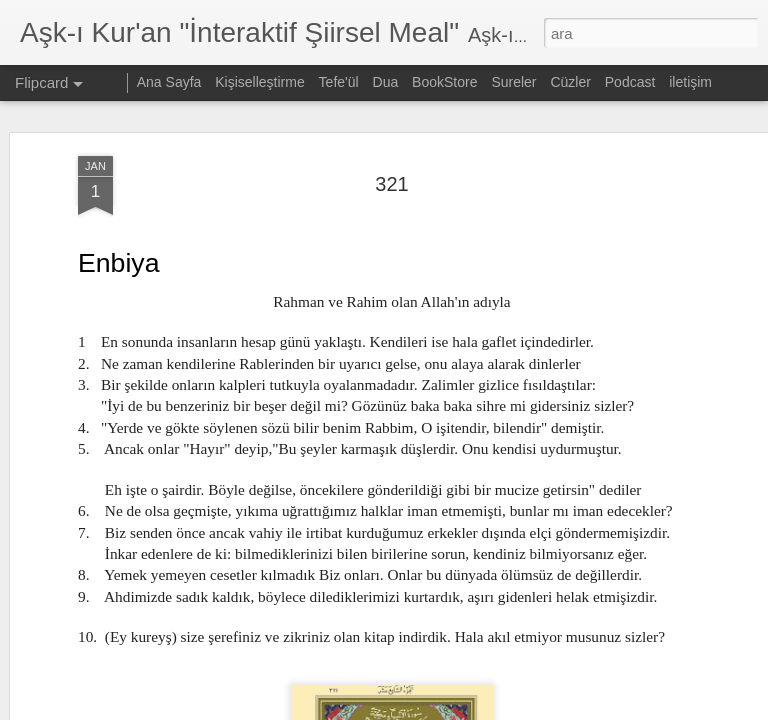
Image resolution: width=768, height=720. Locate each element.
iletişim (690, 82)
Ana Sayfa (169, 82)
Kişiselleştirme (259, 82)
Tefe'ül (339, 82)
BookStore (444, 82)
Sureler (513, 82)
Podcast (630, 82)
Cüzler (570, 82)
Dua (386, 82)
